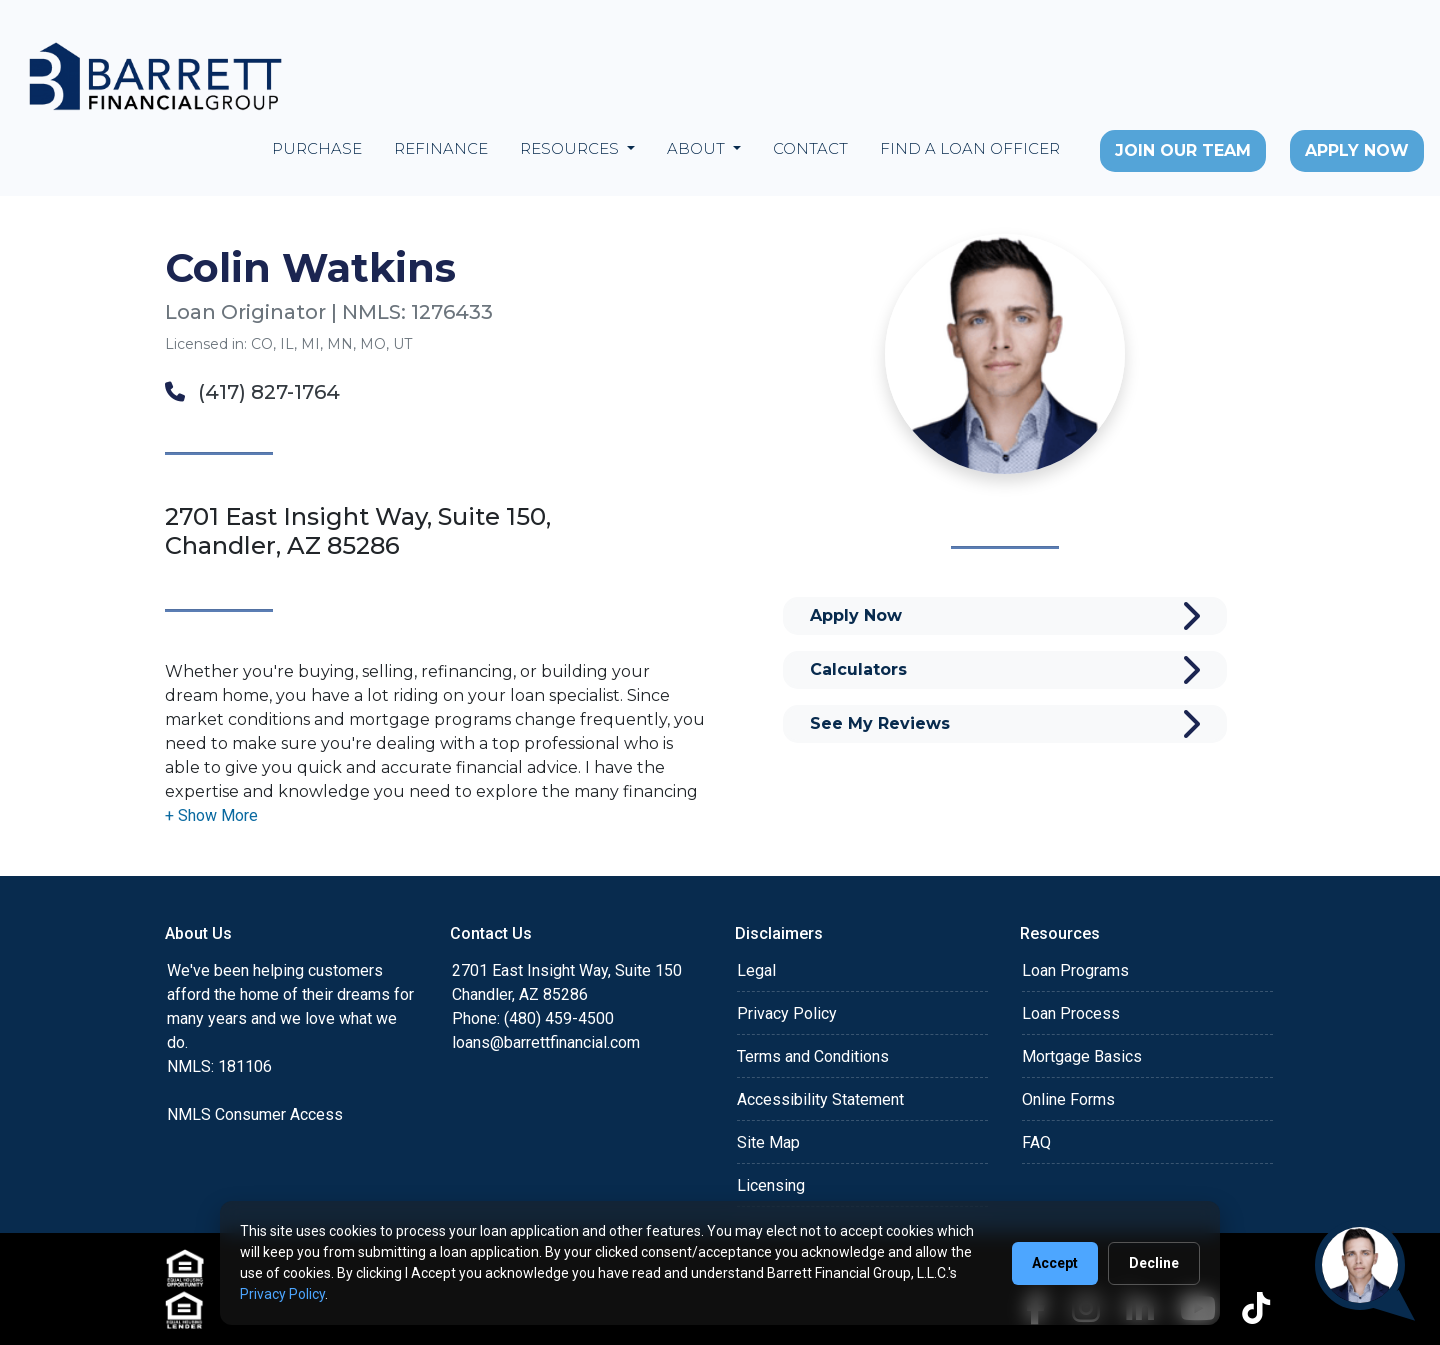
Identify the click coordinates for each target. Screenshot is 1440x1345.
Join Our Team (1183, 150)
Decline (1154, 1263)
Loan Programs (1075, 970)
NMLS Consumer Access (255, 1114)
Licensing (771, 1185)
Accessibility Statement (820, 1099)
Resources (571, 148)
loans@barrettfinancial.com (546, 1042)
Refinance (441, 148)
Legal (756, 970)
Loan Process (1071, 1013)
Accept (1055, 1263)
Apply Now (1357, 150)
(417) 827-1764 (252, 392)
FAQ (1036, 1142)
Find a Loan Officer (970, 148)
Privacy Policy (787, 1013)
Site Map (768, 1142)
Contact (810, 148)
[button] (211, 815)
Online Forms (1068, 1099)
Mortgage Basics (1082, 1056)
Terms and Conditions (813, 1056)
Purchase (317, 148)
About (698, 148)
